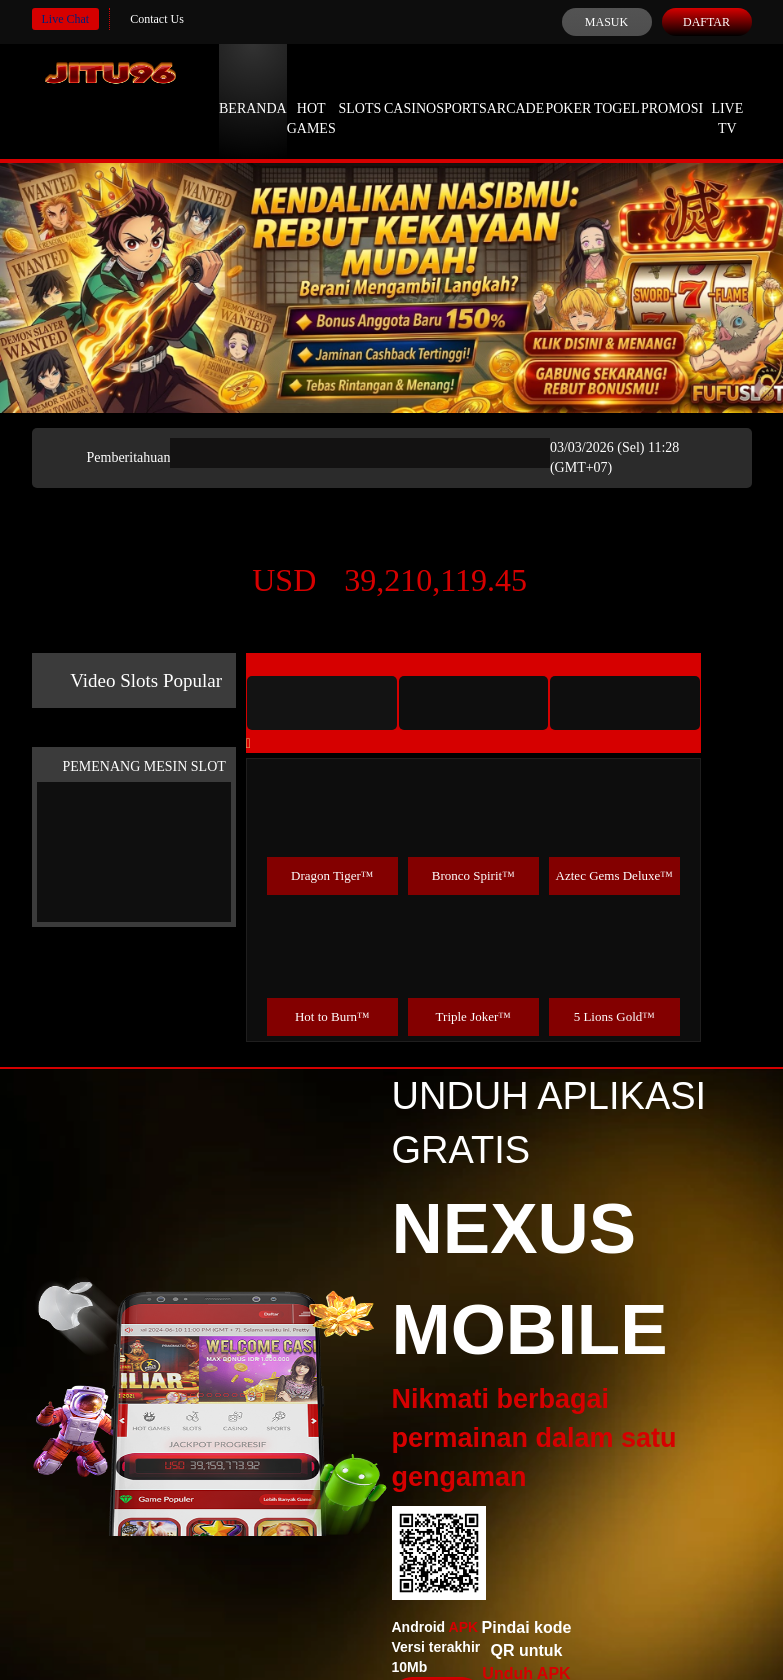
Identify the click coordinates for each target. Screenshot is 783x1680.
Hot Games (311, 100)
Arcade (516, 90)
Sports (461, 90)
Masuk (606, 22)
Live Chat (66, 19)
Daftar (706, 22)
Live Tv (727, 100)
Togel (617, 90)
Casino (410, 90)
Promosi (672, 90)
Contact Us (157, 19)
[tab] (322, 703)
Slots (359, 90)
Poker (568, 90)
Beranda (253, 90)
